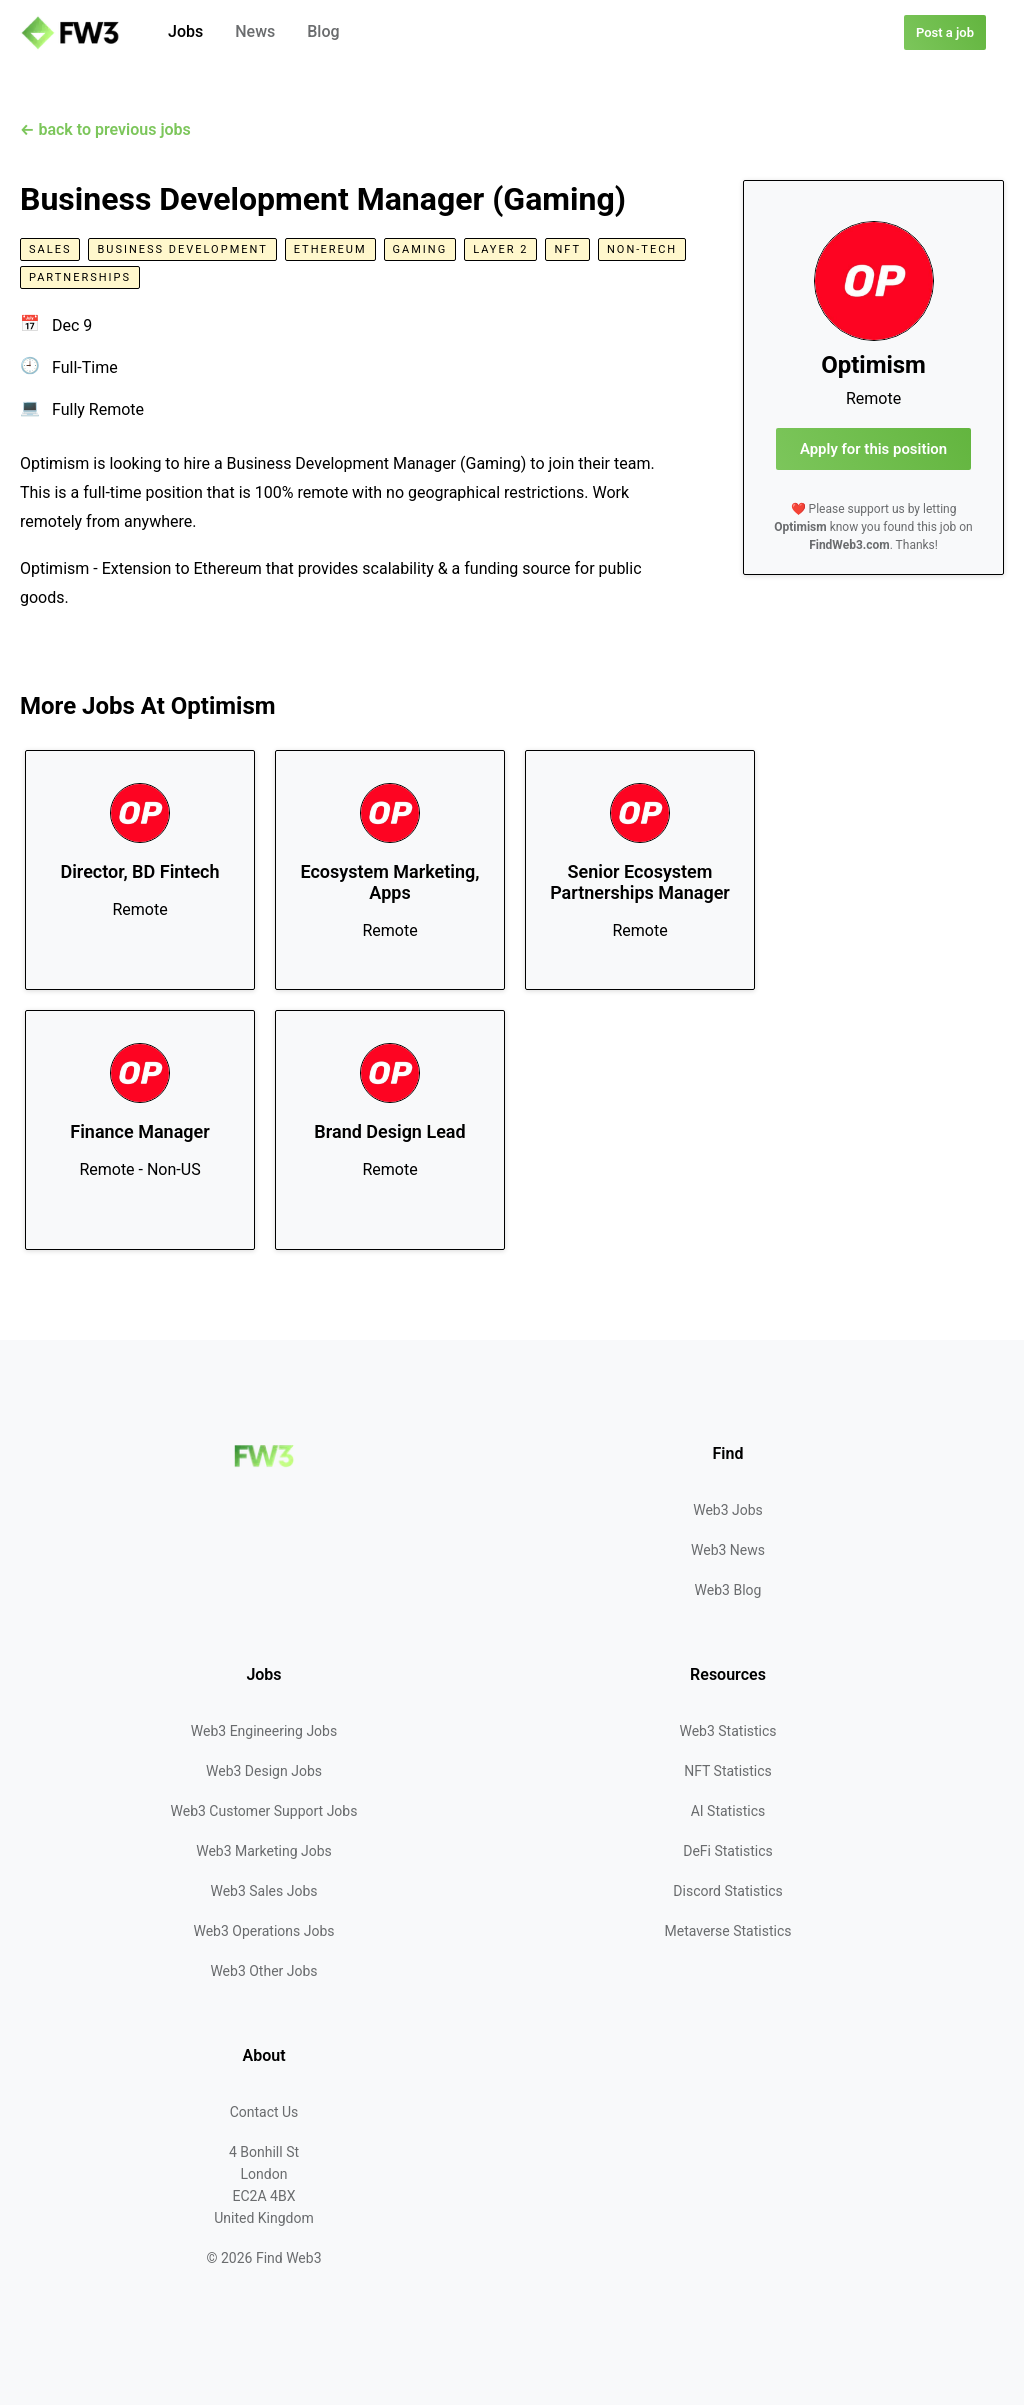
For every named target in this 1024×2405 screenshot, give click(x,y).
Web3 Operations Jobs (263, 1931)
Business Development (182, 249)
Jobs (185, 31)
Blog (323, 31)
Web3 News (728, 1550)
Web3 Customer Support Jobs (264, 1811)
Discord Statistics (727, 1891)
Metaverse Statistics (728, 1931)
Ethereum (330, 249)
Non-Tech (642, 249)
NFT (567, 249)
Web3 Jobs (728, 1510)
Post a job (945, 32)
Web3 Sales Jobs (263, 1891)
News (255, 31)
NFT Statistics (728, 1771)
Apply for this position (874, 449)
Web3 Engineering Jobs (264, 1731)
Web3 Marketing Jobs (264, 1851)
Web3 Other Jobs (263, 1971)
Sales (50, 249)
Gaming (420, 249)
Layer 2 (500, 249)
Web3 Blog (728, 1590)
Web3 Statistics (727, 1731)
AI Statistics (728, 1811)
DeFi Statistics (727, 1851)
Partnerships (80, 277)
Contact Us (264, 2112)
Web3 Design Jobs (264, 1771)
